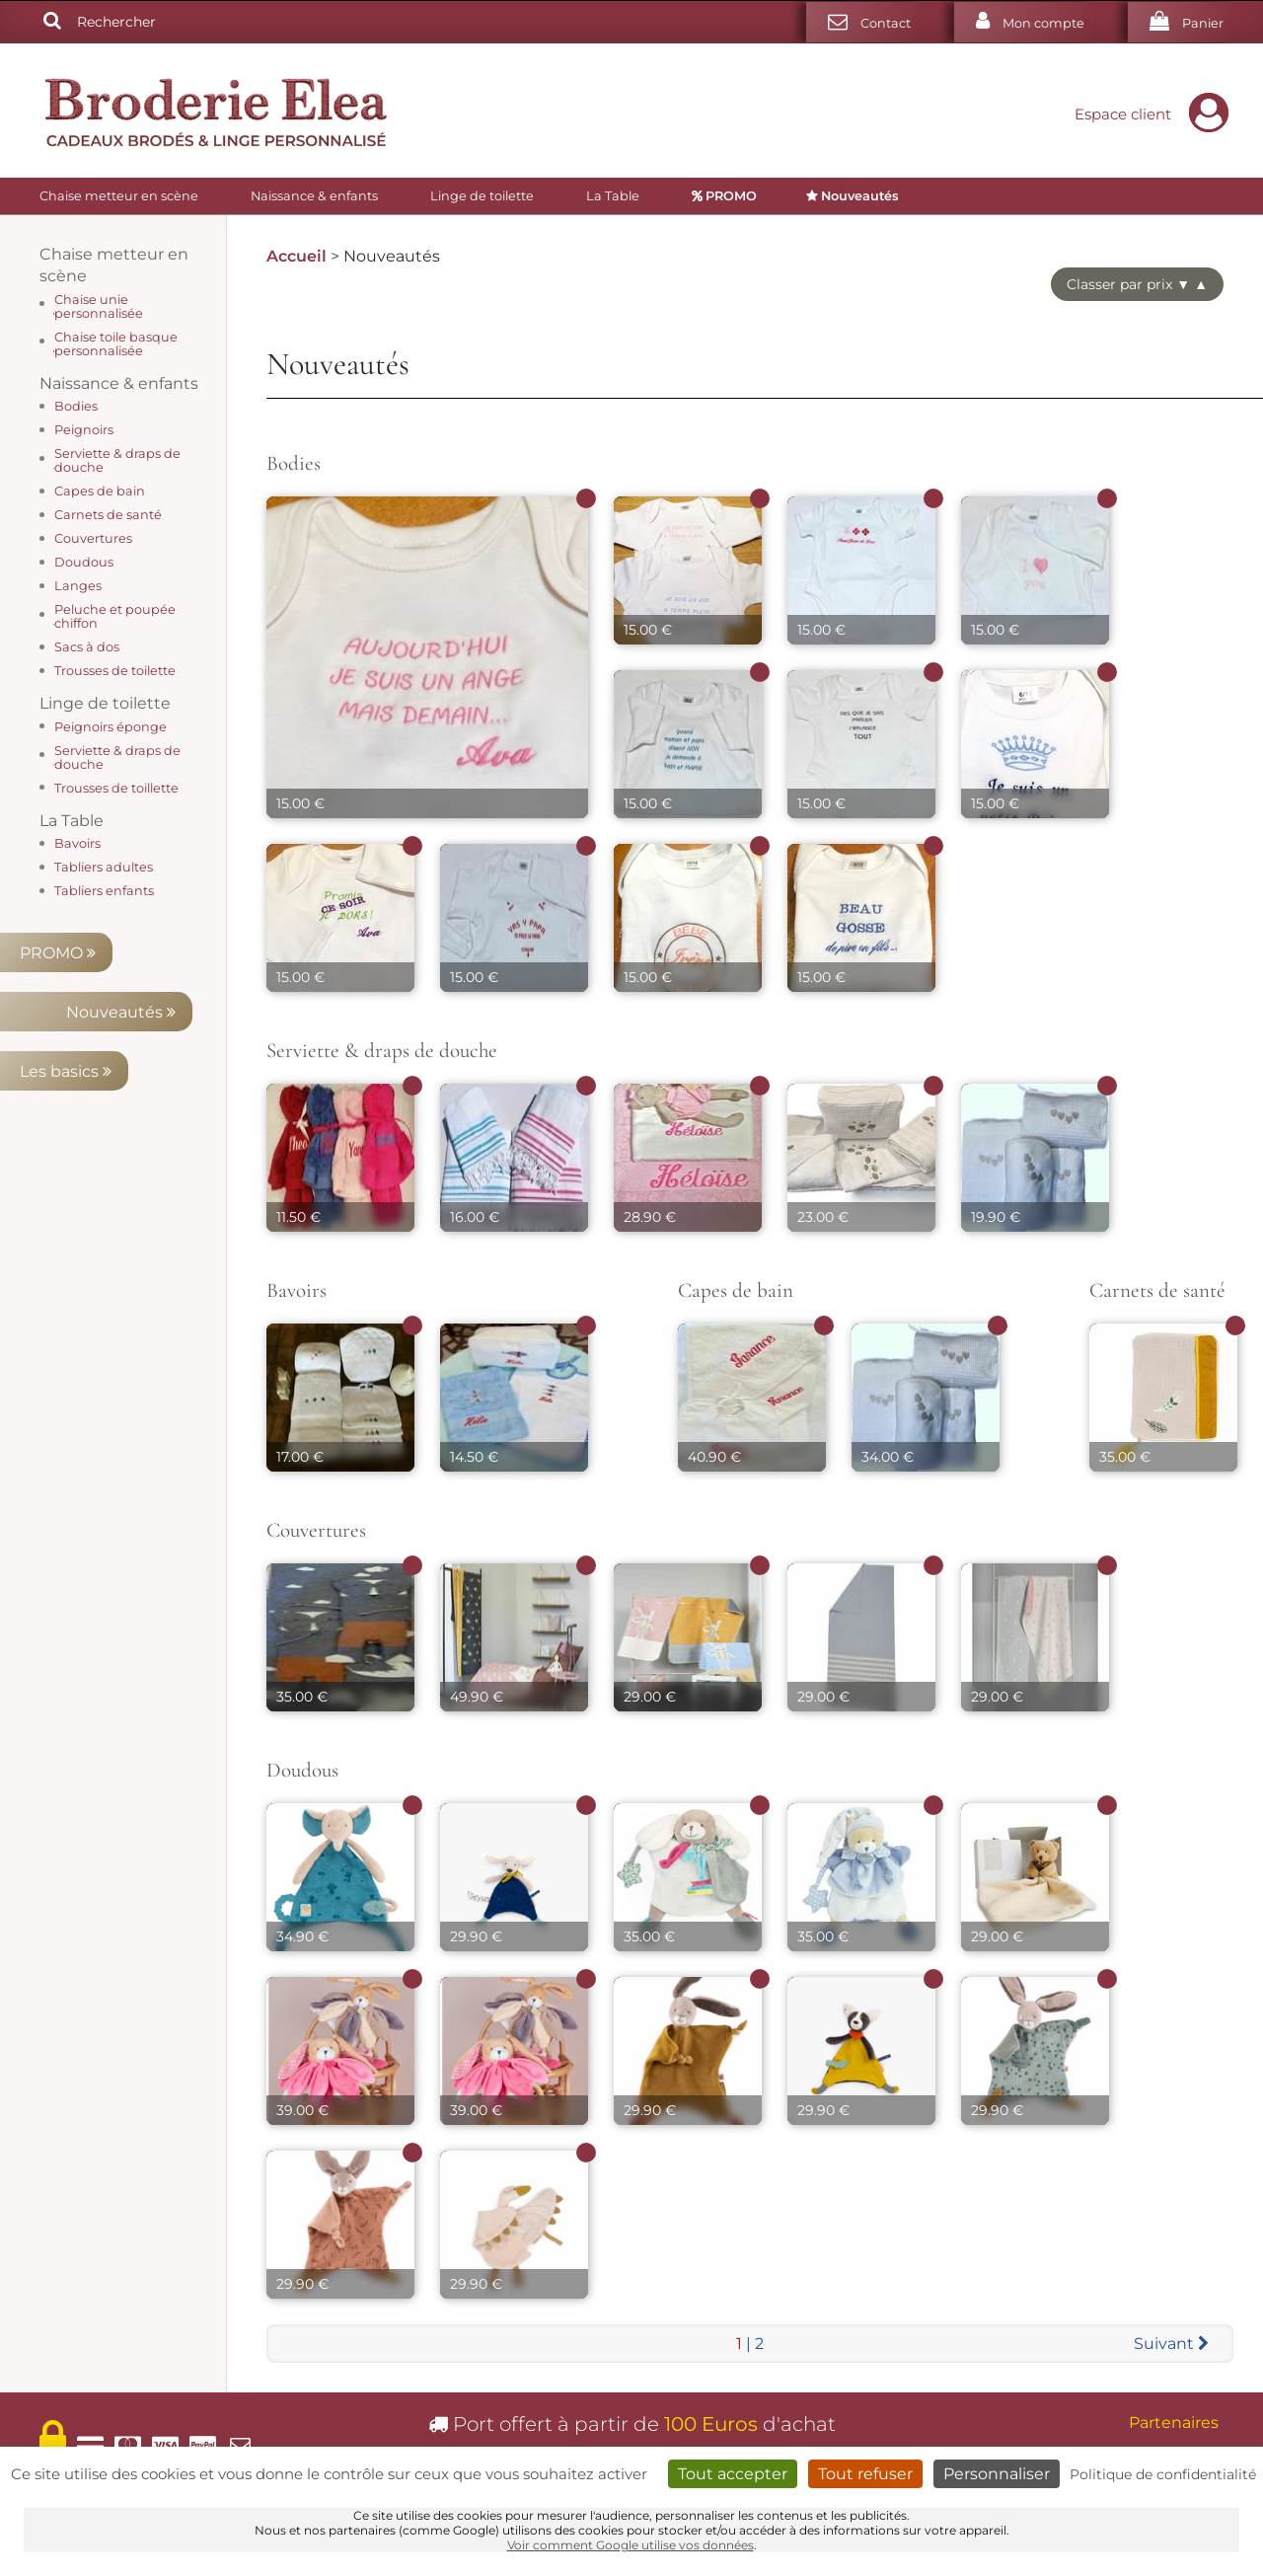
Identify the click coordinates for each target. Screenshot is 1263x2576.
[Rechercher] (52, 21)
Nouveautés (121, 493)
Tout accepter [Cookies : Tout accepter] (732, 2473)
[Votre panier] (1180, 22)
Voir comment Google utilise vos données (630, 2545)
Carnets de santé (1157, 1290)
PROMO (123, 433)
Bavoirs (296, 1290)
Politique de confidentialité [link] (1163, 2474)
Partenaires (1174, 2422)
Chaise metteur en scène (118, 196)
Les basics (115, 552)
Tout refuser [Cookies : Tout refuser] (865, 2473)
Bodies (293, 463)
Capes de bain (735, 1290)
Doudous (302, 1770)
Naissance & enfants (314, 196)
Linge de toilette (482, 196)
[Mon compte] (1024, 22)
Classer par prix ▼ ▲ (1137, 284)
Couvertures (316, 1530)
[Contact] (863, 22)
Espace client (1156, 114)
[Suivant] (1171, 2343)
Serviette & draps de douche (381, 1050)
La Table (612, 196)
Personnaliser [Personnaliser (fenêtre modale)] (996, 2473)
